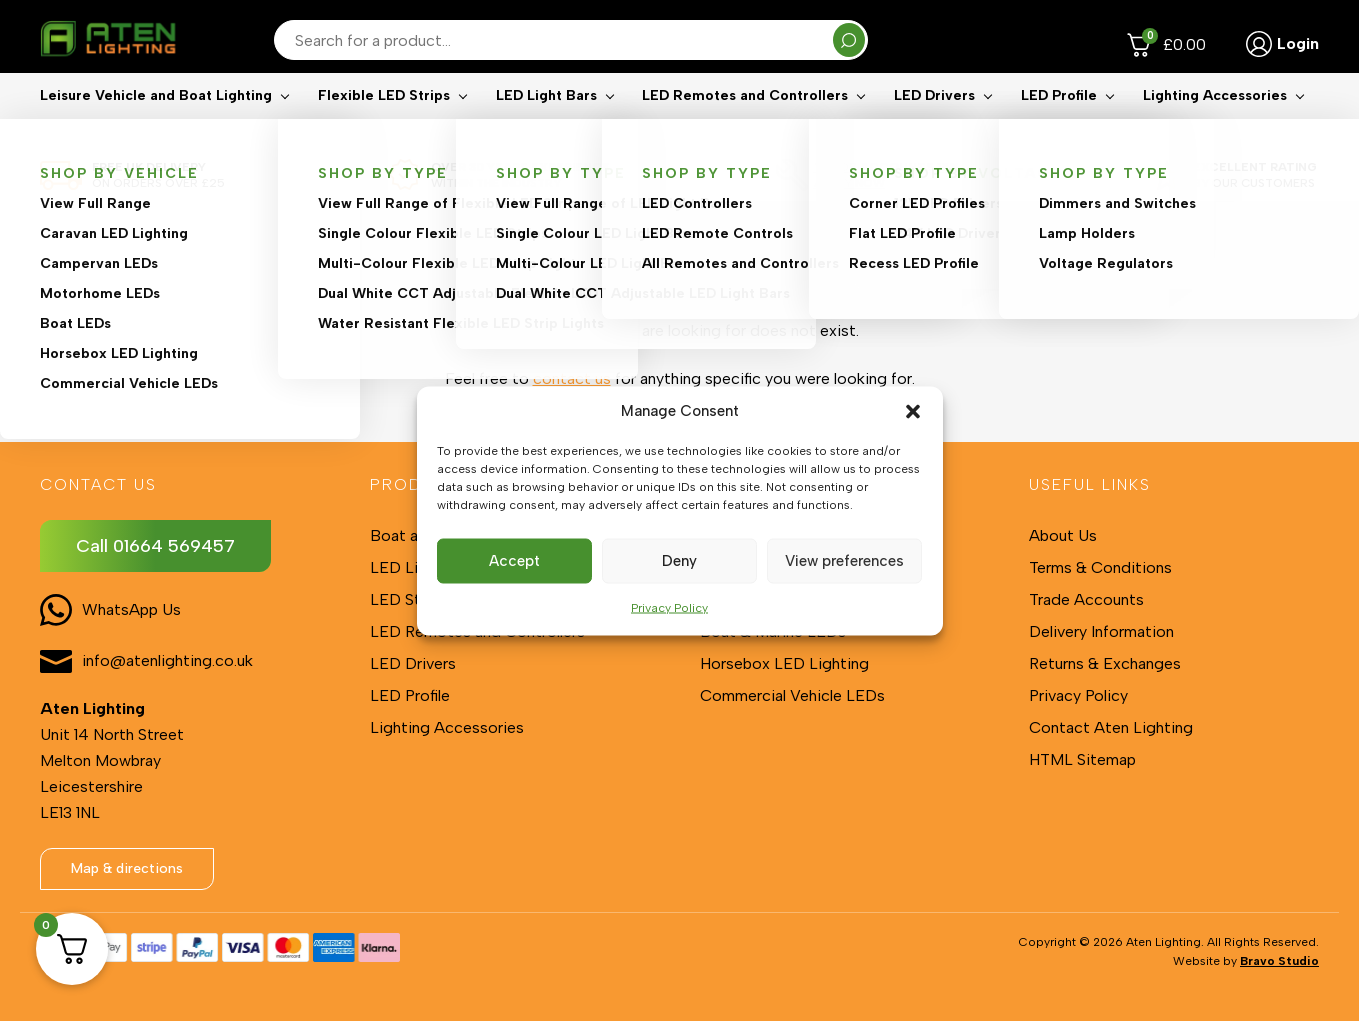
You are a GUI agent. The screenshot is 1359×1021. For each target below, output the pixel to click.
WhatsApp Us (131, 609)
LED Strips (408, 599)
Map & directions (127, 868)
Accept (514, 561)
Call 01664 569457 (155, 546)
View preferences (844, 561)
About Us (1063, 535)
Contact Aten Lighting (1111, 727)
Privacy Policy (669, 607)
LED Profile (1059, 125)
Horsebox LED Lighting (784, 663)
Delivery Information (1101, 631)
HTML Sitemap (1082, 759)
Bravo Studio (1279, 961)
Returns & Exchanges (1105, 663)
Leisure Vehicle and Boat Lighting (156, 125)
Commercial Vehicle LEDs (792, 695)
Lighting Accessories (1215, 125)
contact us (572, 378)
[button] (913, 411)
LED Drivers (934, 125)
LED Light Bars (546, 125)
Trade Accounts (1086, 599)
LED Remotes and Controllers (745, 125)
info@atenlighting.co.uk (167, 660)
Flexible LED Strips (384, 125)
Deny (679, 561)
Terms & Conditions (1100, 567)
